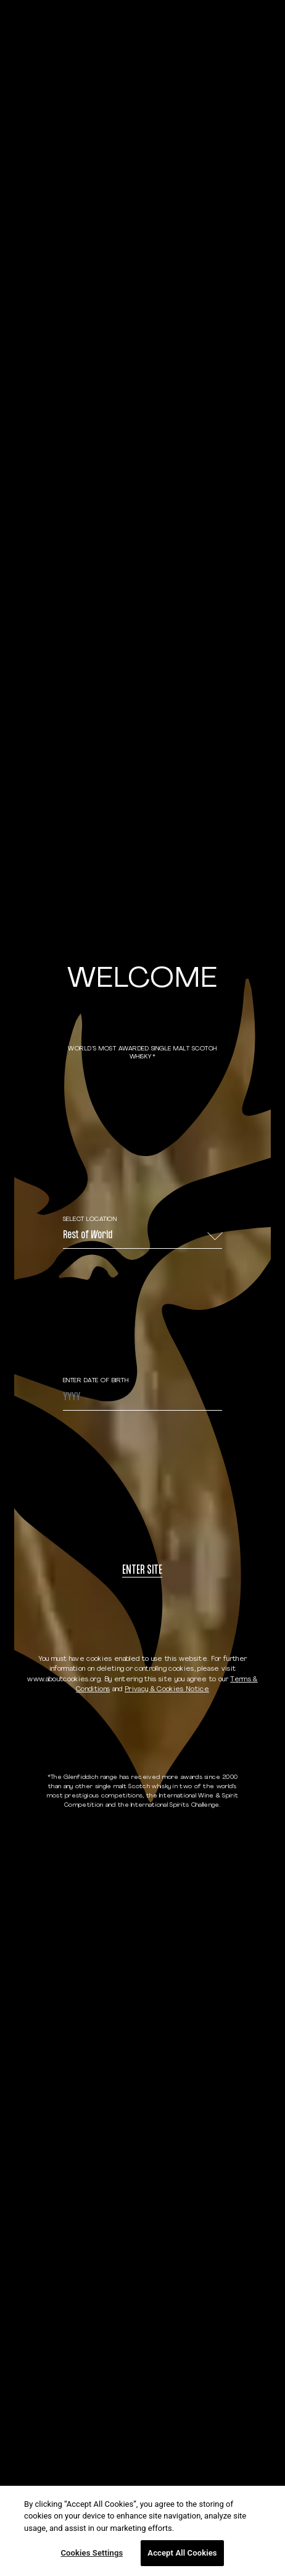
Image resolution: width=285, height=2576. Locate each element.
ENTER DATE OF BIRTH (96, 1380)
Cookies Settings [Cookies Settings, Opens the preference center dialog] (91, 2552)
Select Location (90, 1219)
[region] (142, 2531)
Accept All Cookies (182, 2552)
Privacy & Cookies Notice (167, 1689)
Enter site (142, 1571)
